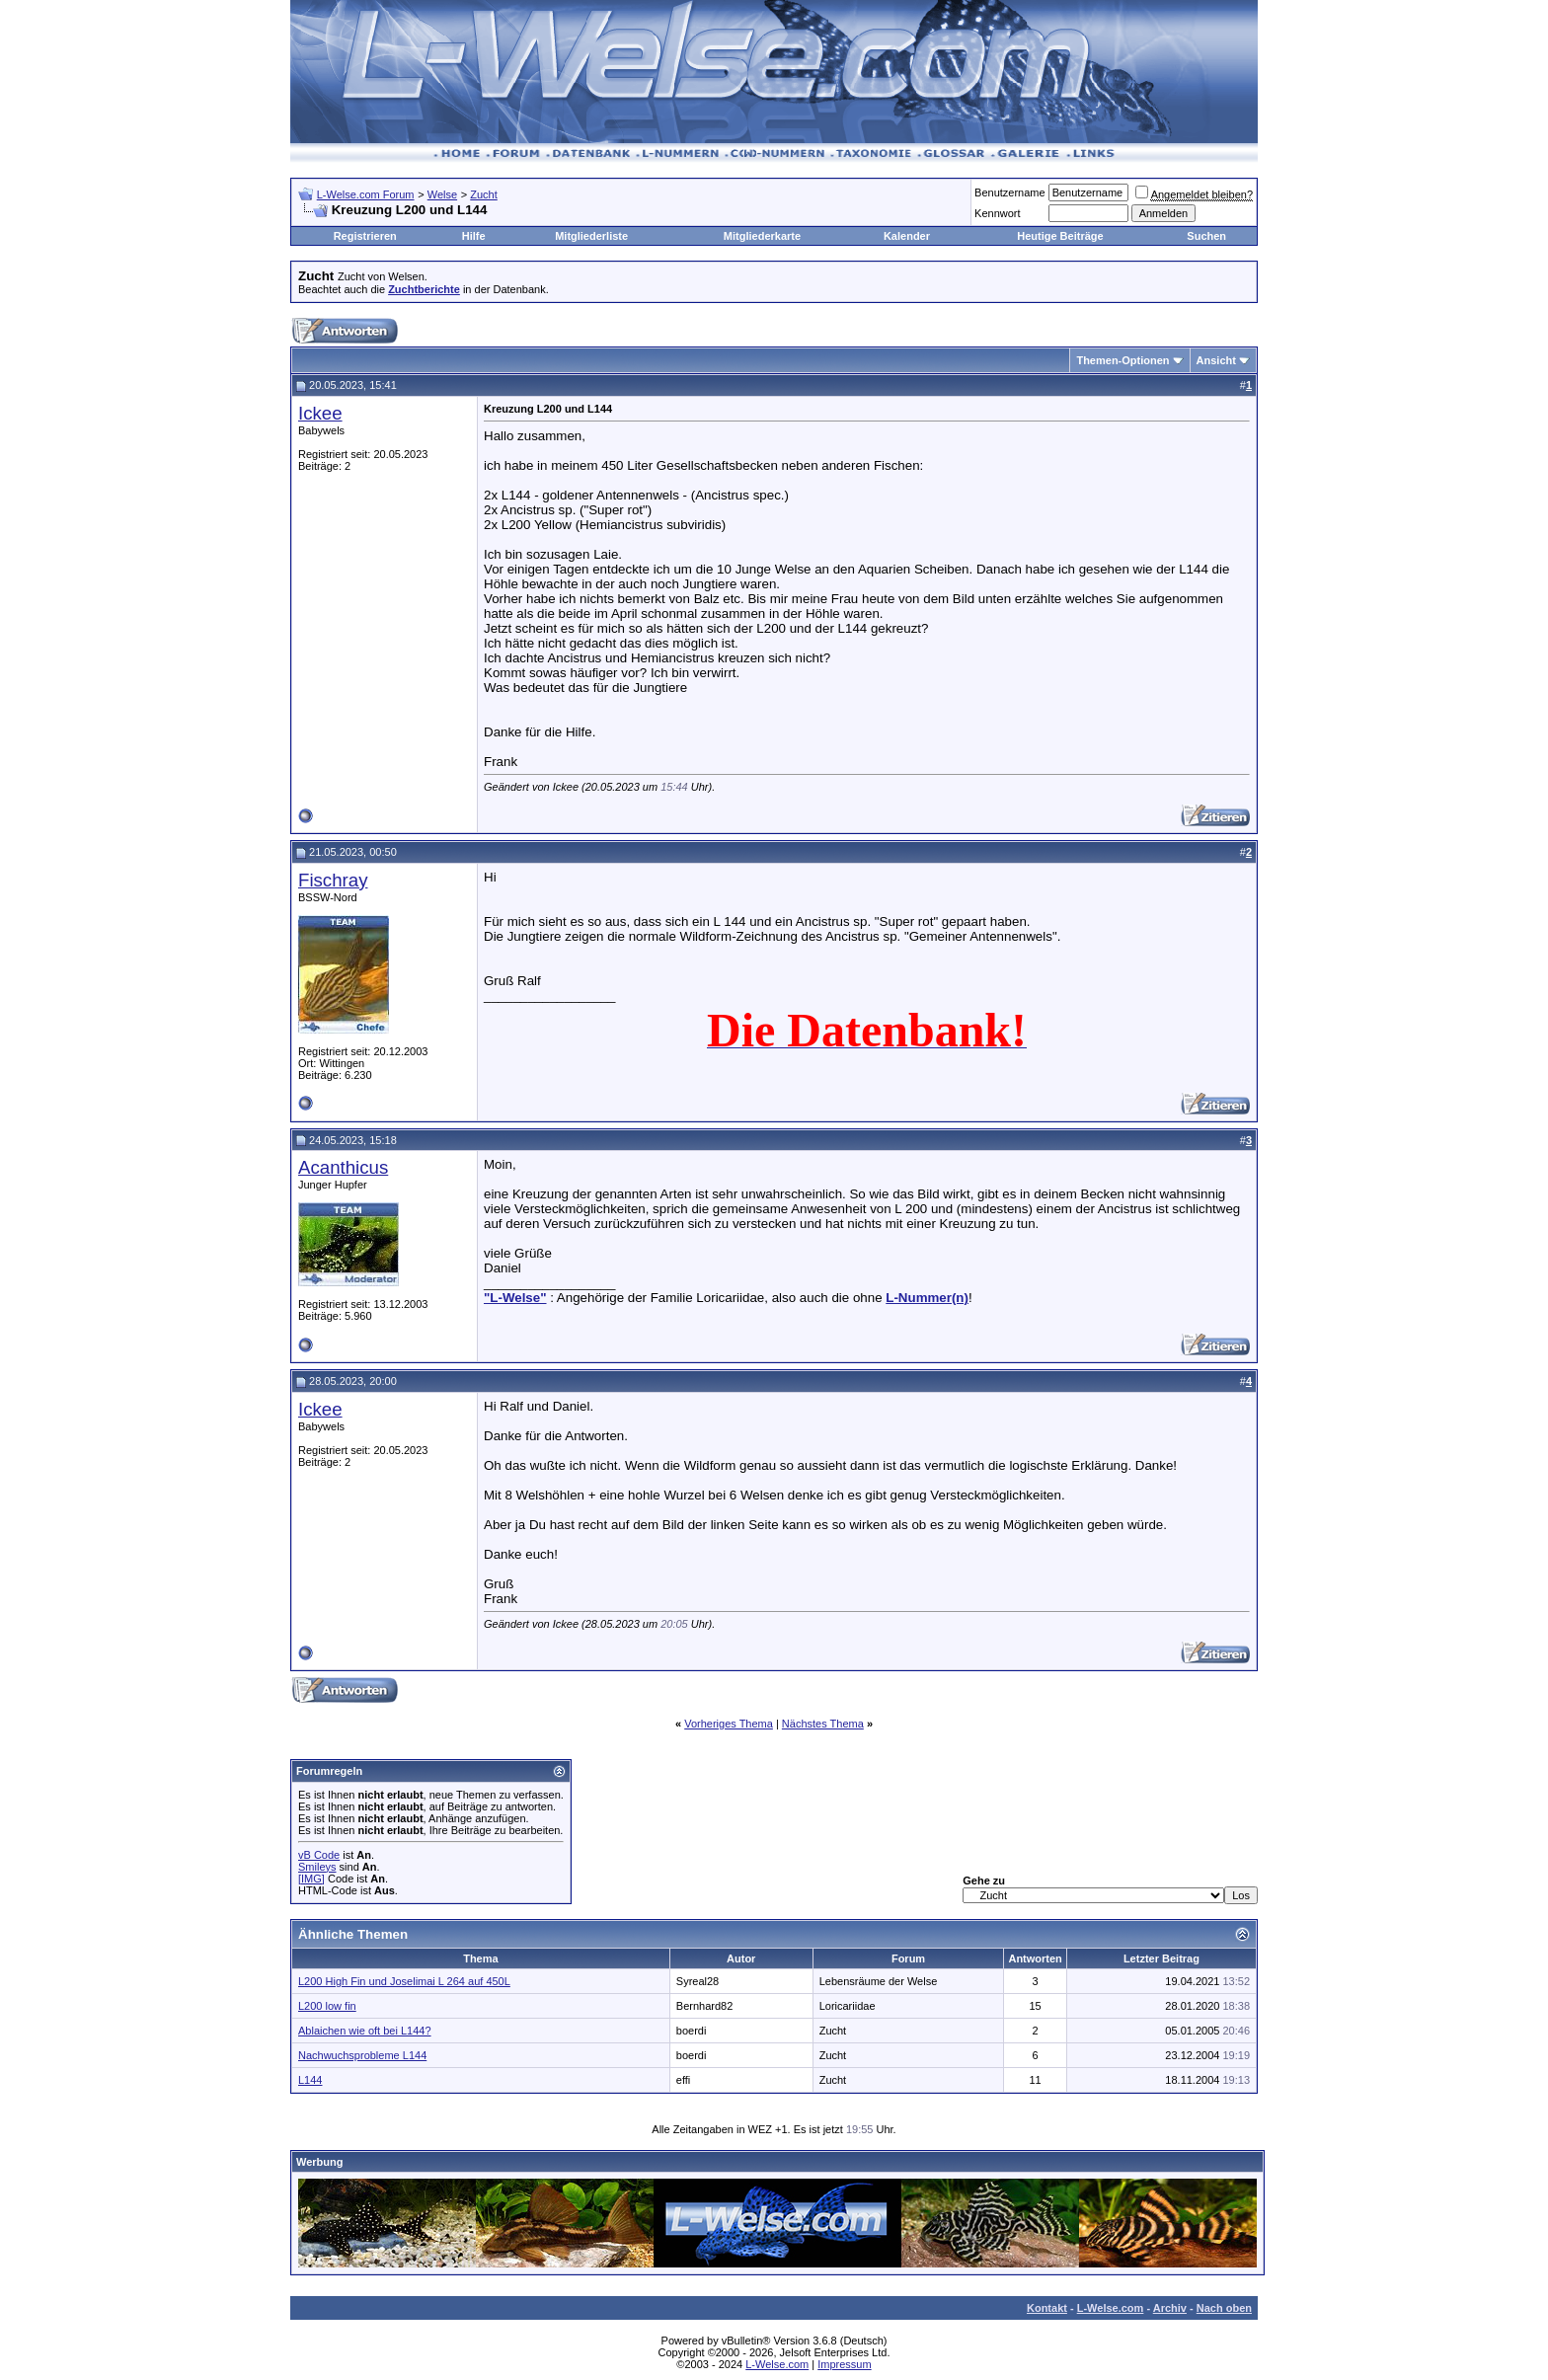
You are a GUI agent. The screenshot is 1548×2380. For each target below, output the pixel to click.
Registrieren (365, 236)
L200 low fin (327, 2006)
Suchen (1206, 236)
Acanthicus (343, 1167)
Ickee (320, 413)
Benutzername (1009, 192)
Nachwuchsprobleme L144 (362, 2055)
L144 (310, 2080)
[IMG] (311, 1878)
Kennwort (997, 213)
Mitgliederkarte (762, 236)
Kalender (907, 236)
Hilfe (474, 236)
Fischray (333, 880)
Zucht (484, 194)
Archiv (1170, 2308)
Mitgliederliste (591, 236)
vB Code (319, 1855)
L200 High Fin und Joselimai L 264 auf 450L (404, 1981)
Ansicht (1216, 360)
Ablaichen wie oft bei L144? (364, 2030)
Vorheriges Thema (728, 1723)
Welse (442, 194)
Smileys (317, 1867)
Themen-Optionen (1122, 360)
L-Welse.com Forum (366, 194)
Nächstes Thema (823, 1723)
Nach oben (1224, 2308)
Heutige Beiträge (1060, 236)
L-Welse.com (1110, 2308)
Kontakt (1047, 2308)
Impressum (844, 2364)
